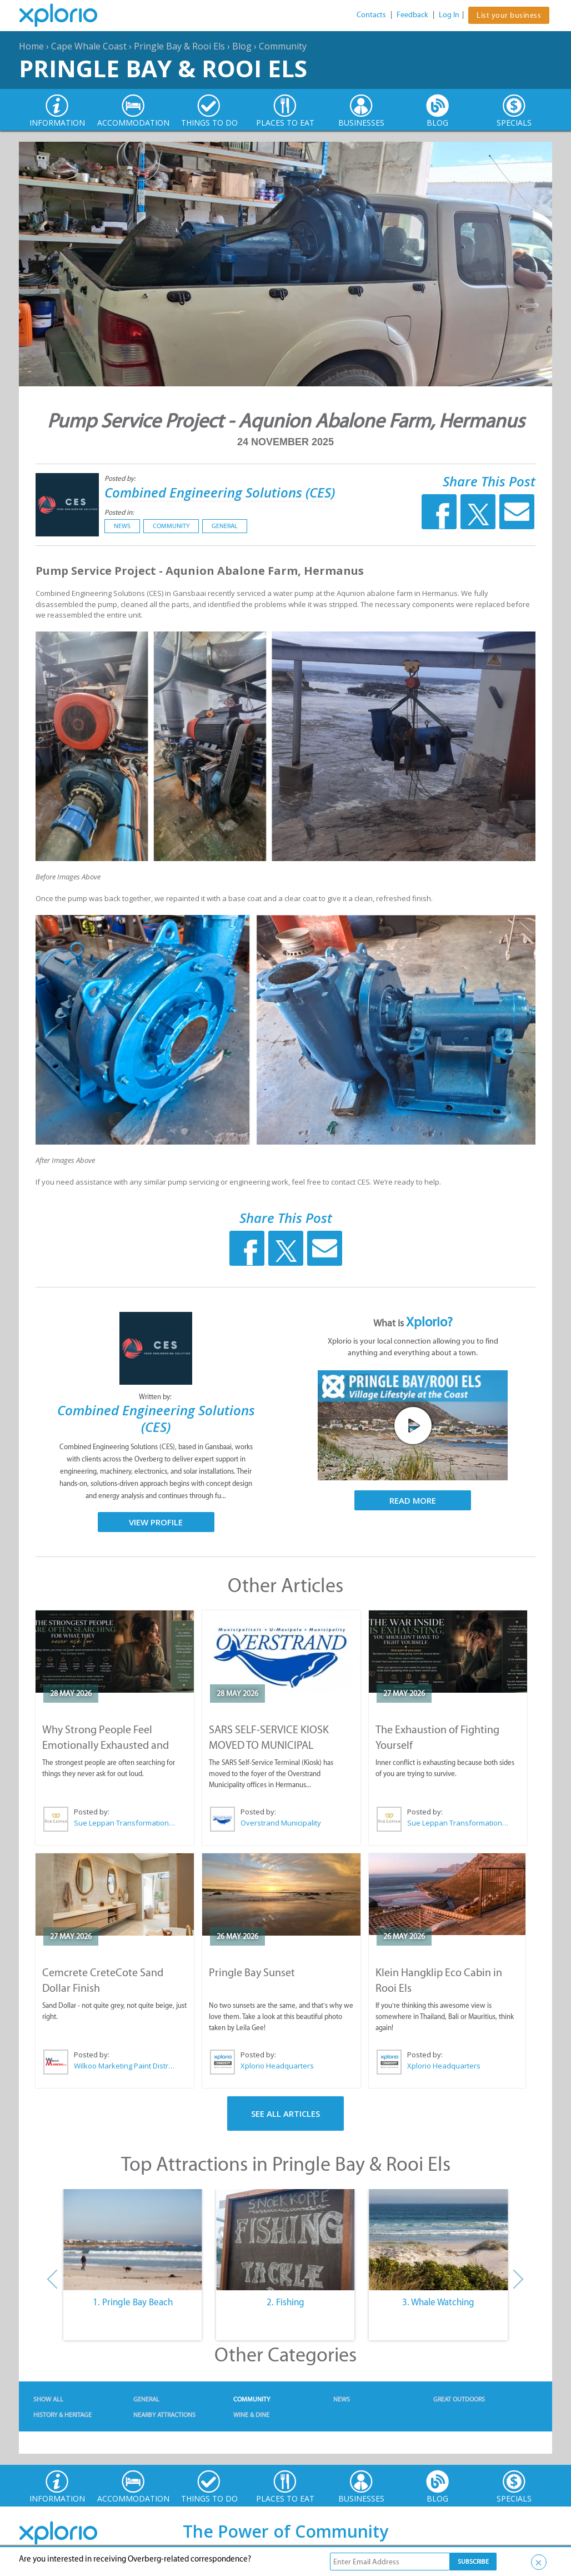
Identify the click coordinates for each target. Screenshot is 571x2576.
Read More (412, 1500)
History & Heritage (62, 2415)
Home (31, 46)
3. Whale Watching (438, 2302)
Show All (48, 2399)
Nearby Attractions (164, 2415)
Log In (449, 14)
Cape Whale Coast (89, 46)
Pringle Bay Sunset (252, 1972)
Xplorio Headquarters (277, 2066)
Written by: (156, 1397)
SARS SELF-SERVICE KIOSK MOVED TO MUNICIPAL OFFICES (269, 1745)
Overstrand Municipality (281, 1823)
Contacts (371, 14)
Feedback (412, 14)
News (122, 526)
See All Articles (285, 2113)
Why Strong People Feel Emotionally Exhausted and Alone (105, 1745)
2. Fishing (285, 2302)
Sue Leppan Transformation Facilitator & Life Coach (125, 1823)
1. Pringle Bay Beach (133, 2302)
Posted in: (119, 512)
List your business (509, 15)
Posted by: (120, 478)
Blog (242, 46)
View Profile (156, 1522)
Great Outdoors (459, 2399)
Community (283, 46)
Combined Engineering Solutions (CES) (219, 492)
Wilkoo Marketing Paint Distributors (125, 2066)
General (225, 526)
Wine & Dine (251, 2415)
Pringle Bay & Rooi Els (179, 46)
